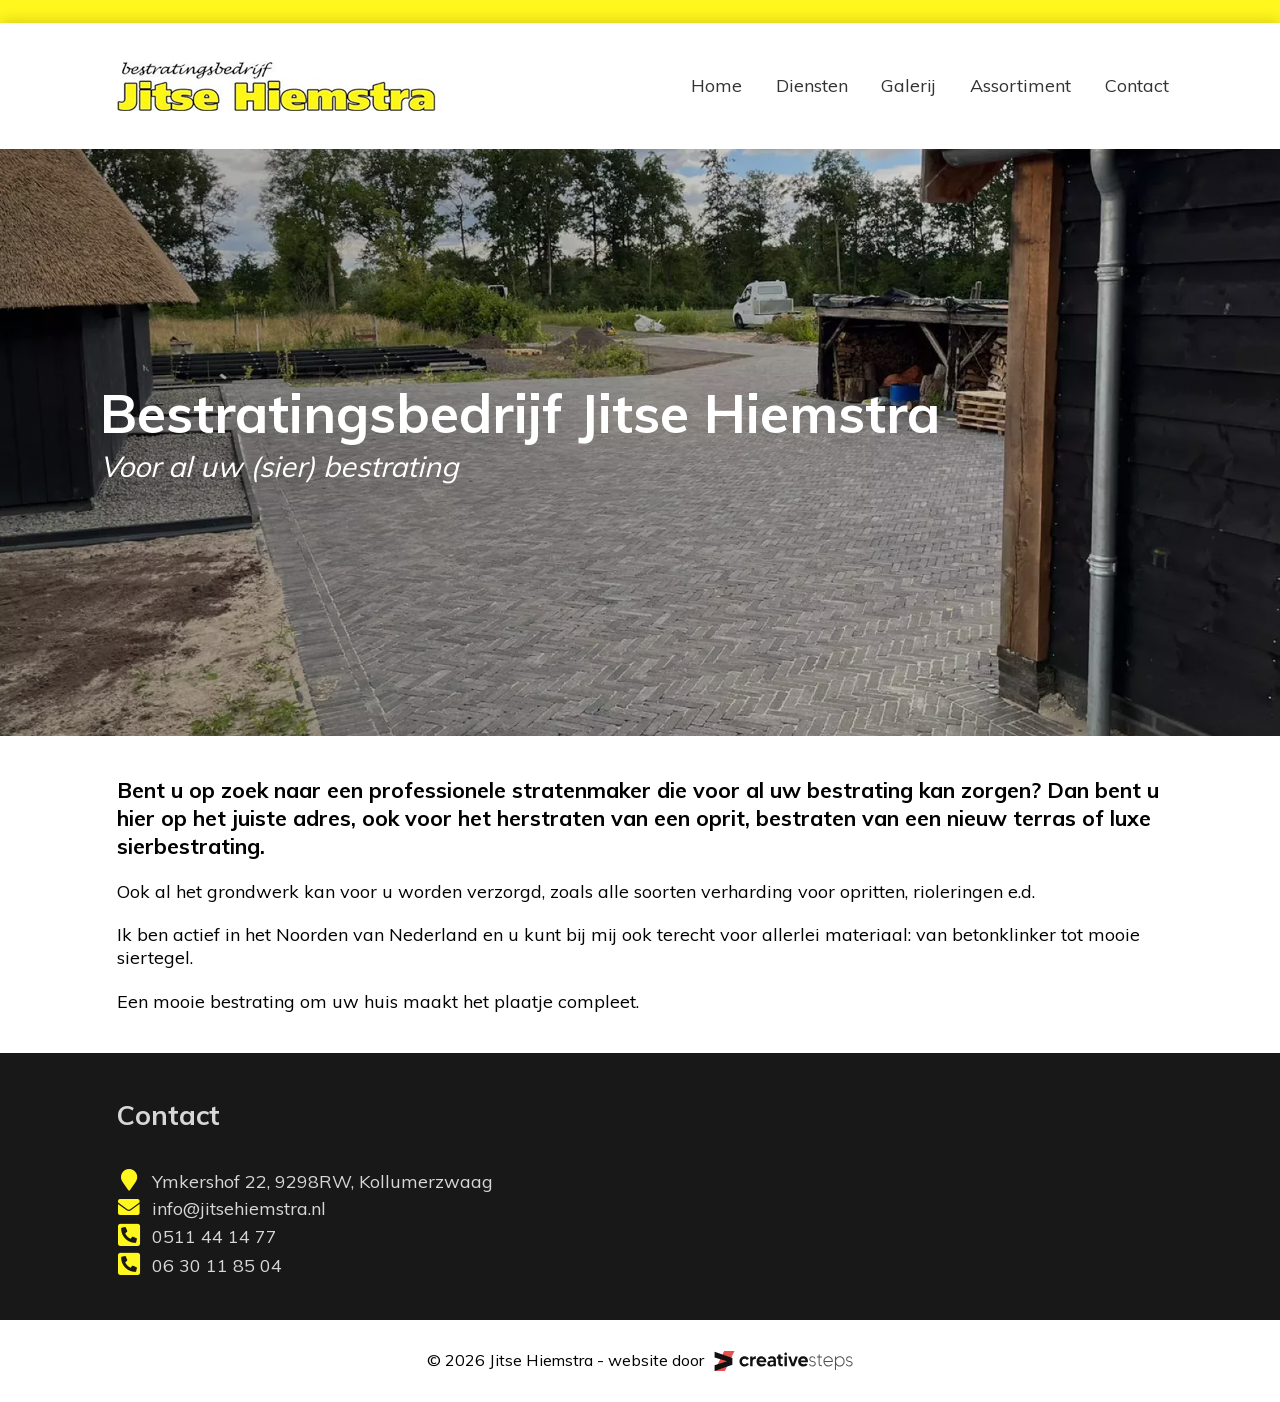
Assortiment (1020, 85)
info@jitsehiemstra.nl (239, 1208)
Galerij (908, 85)
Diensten (812, 85)
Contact (1137, 85)
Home (716, 85)
